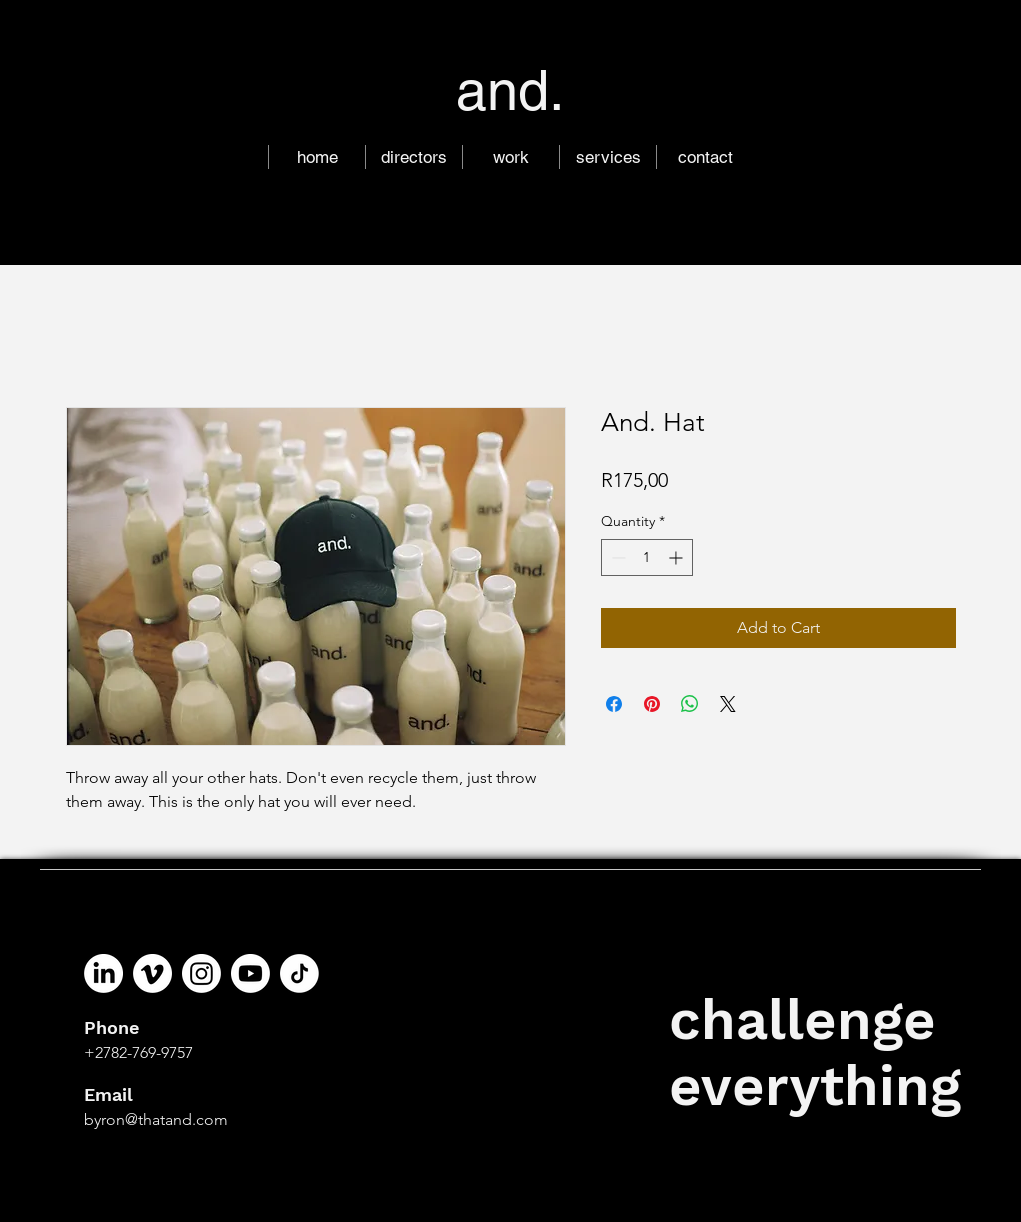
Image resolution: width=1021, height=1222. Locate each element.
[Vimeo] (152, 973)
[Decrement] (616, 557)
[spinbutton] (647, 557)
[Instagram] (201, 973)
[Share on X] (728, 704)
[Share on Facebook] (614, 704)
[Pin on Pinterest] (652, 704)
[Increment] (677, 557)
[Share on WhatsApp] (690, 704)
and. (510, 90)
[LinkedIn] (103, 973)
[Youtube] (250, 973)
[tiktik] (299, 973)
